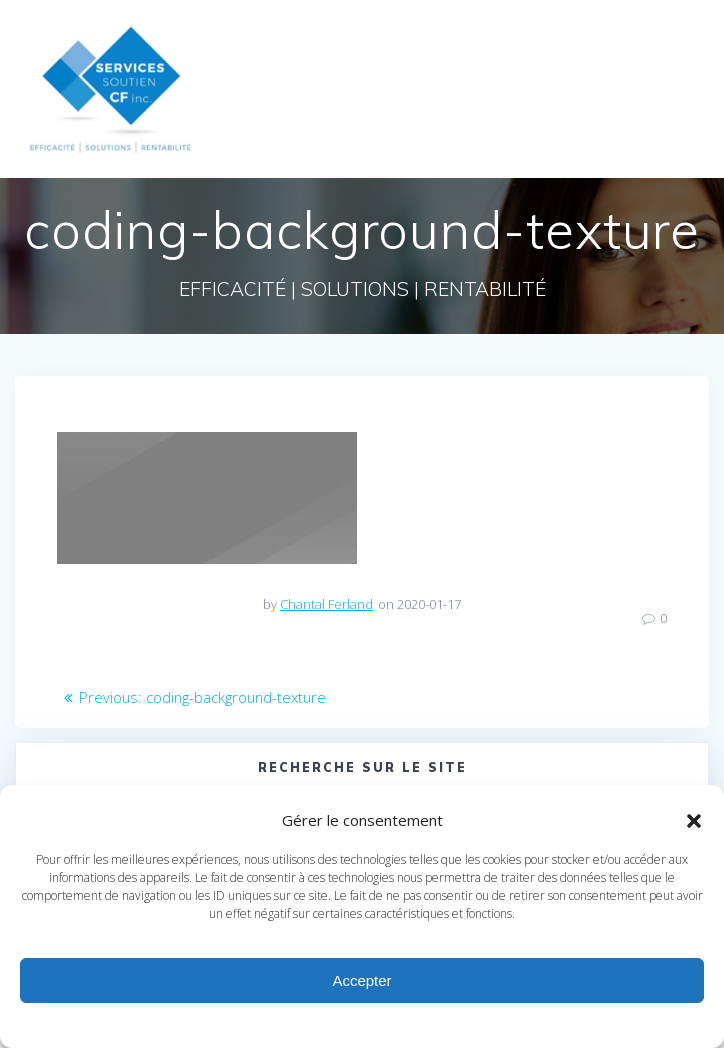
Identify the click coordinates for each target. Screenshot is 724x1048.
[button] (694, 821)
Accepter (361, 980)
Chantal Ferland (326, 604)
